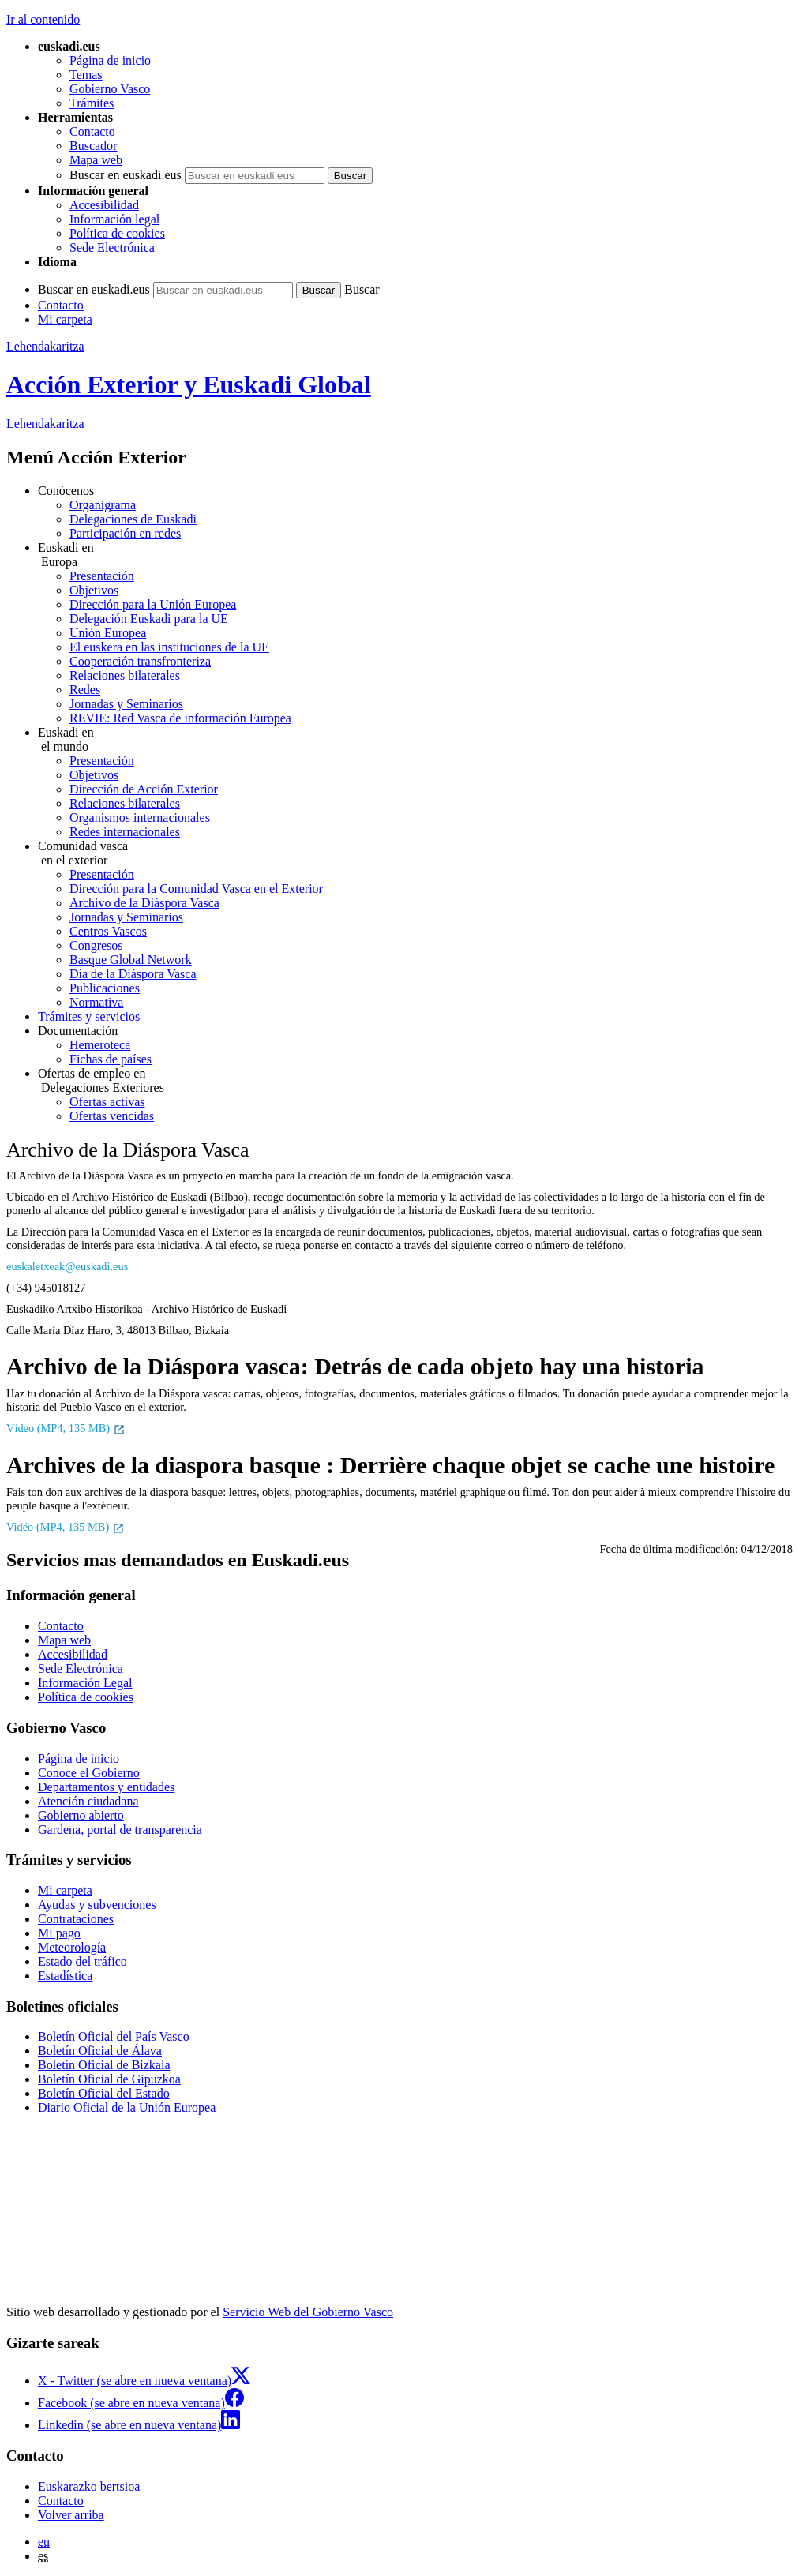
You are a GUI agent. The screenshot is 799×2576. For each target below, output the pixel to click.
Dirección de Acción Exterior (143, 789)
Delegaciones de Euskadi (133, 519)
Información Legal (85, 1682)
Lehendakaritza (45, 346)
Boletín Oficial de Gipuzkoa (109, 2079)
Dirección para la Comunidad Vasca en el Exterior (196, 888)
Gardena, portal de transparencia (120, 1829)
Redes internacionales (124, 831)
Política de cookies (117, 233)
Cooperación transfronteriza (140, 661)
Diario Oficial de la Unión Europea (127, 2107)
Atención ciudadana (88, 1801)
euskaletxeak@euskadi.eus (67, 1266)
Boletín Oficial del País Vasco (113, 2036)
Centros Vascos (108, 931)
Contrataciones (76, 1918)
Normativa (96, 1002)
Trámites (91, 103)
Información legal (114, 219)
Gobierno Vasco (109, 89)
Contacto (92, 131)
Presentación (101, 576)
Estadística (65, 1975)
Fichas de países (110, 1059)
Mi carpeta (65, 319)
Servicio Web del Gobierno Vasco (308, 2312)
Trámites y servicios (89, 1016)
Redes (84, 689)
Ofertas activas (107, 1101)
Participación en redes (125, 533)
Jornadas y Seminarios (126, 704)
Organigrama (102, 505)
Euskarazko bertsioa (89, 2486)
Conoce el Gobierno (89, 1772)
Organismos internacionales (139, 817)
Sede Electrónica (112, 247)
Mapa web (95, 160)
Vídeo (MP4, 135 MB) (66, 1428)
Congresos (96, 945)
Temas (86, 74)
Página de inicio (110, 60)
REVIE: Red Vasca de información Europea (180, 718)
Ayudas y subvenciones (97, 1904)
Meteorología (72, 1947)
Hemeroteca (99, 1045)
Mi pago (59, 1933)
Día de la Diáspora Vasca (133, 974)
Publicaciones (104, 988)
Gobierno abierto (81, 1815)
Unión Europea (107, 632)
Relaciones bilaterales (124, 675)
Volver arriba (71, 2515)
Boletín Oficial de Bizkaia (104, 2065)
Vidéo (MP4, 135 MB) (65, 1526)
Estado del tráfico (82, 1961)
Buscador (93, 145)
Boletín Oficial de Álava (100, 2050)
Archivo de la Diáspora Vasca (144, 902)
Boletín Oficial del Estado (104, 2093)
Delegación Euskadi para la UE (148, 618)
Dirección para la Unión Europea (152, 604)
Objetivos (93, 590)
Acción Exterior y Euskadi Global (188, 384)
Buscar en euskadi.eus (125, 175)
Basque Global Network (130, 959)
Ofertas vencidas (111, 1116)
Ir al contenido (43, 19)
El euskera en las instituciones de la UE (169, 647)
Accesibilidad (104, 205)
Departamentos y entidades (106, 1787)
